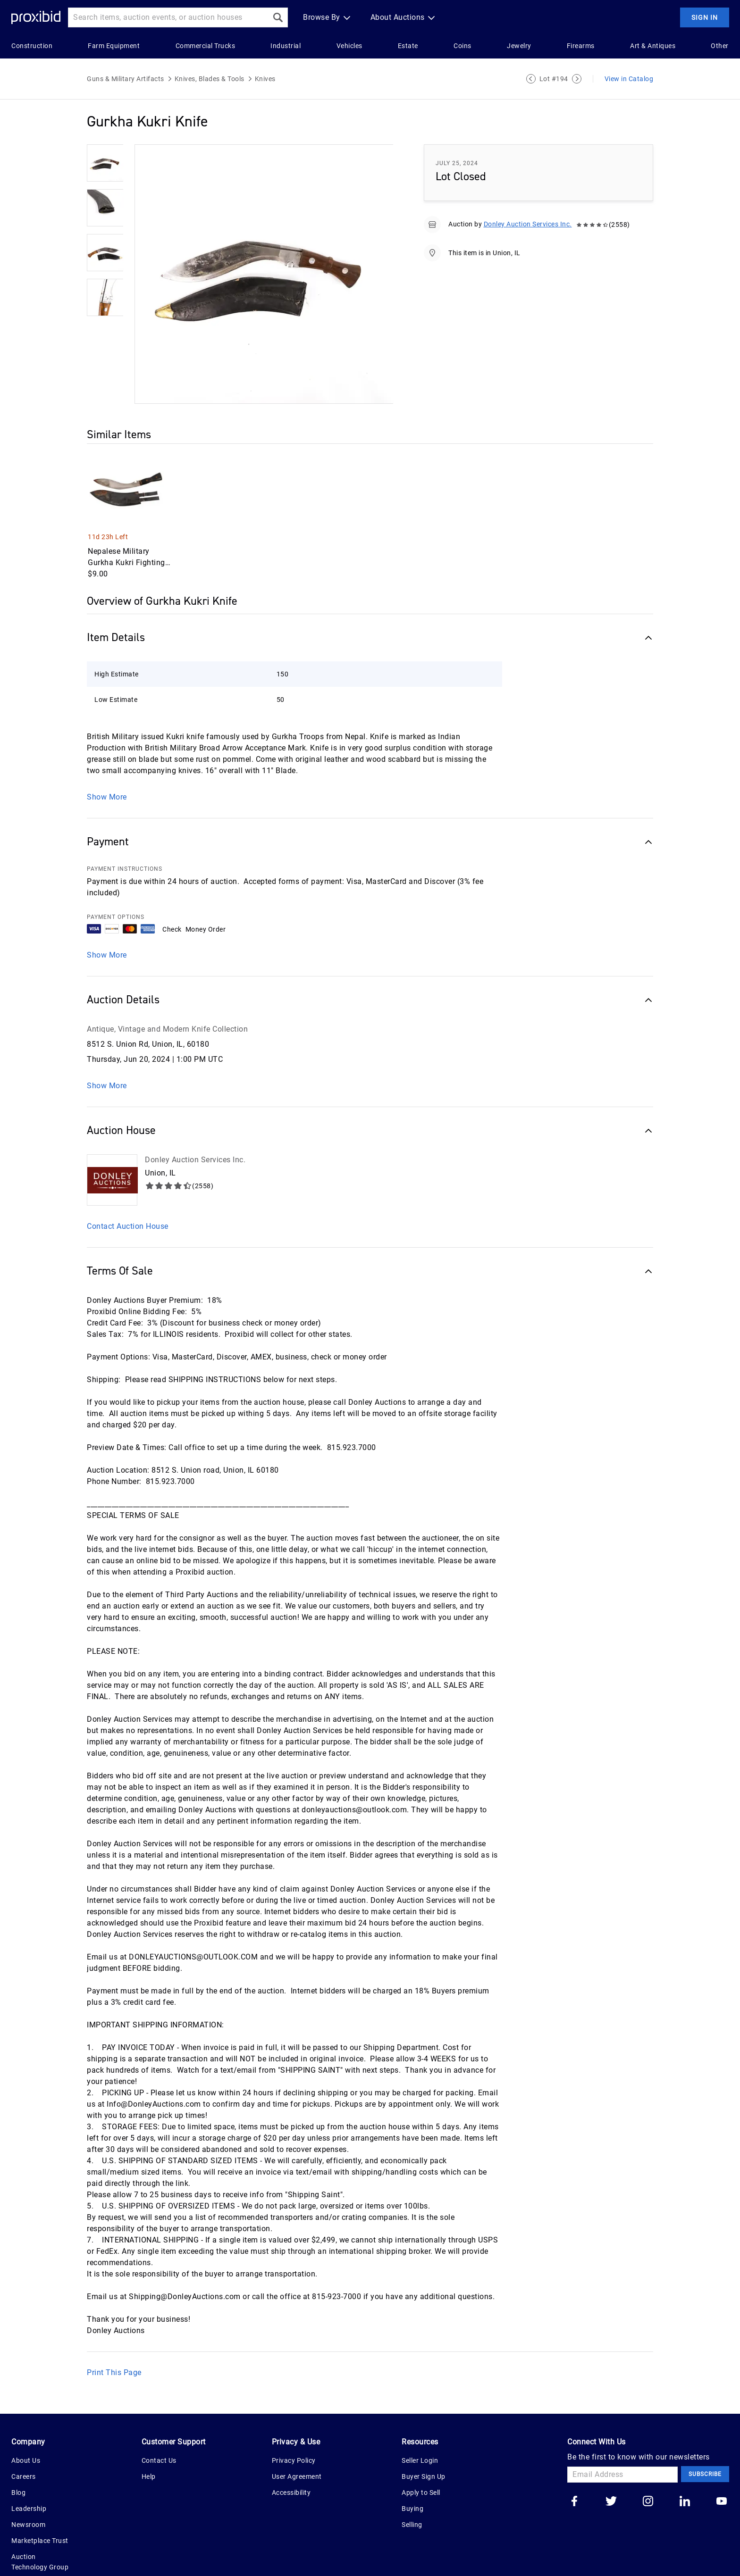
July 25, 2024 (457, 163)
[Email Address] (622, 2448)
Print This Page (114, 2346)
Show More (107, 928)
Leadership (28, 2482)
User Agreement (297, 2450)
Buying (412, 2482)
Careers (23, 2450)
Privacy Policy (294, 2434)
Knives (265, 79)
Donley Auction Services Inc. (528, 224)
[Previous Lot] (531, 78)
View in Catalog (629, 79)
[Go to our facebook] (574, 2476)
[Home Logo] (35, 18)
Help (149, 2450)
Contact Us (159, 2434)
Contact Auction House (127, 1199)
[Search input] (168, 17)
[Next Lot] (576, 78)
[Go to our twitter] (611, 2476)
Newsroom (28, 2498)
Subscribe (705, 2447)
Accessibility (291, 2466)
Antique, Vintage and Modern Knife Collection (167, 1002)
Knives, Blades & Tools (209, 79)
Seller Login (420, 2434)
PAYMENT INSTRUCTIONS (124, 842)
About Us (25, 2434)
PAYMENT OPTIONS (115, 890)
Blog (18, 2466)
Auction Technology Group (39, 2535)
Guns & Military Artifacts (125, 79)
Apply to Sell (421, 2466)
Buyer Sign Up (424, 2450)
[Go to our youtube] (722, 2476)
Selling (412, 2498)
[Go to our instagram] (648, 2476)
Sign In (704, 17)
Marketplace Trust (39, 2514)
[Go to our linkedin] (685, 2476)
